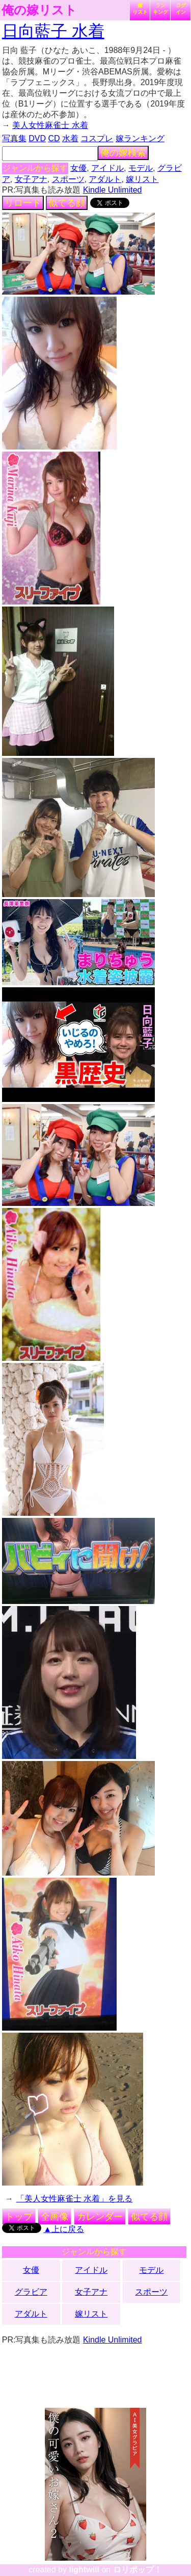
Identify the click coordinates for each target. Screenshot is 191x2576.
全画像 (54, 2217)
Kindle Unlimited (112, 190)
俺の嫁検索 (123, 153)
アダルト (105, 179)
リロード (23, 203)
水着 (70, 138)
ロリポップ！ (137, 2569)
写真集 (14, 138)
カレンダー (100, 2217)
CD (54, 138)
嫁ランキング (140, 138)
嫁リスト (140, 9)
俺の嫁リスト (39, 10)
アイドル (107, 168)
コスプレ (96, 138)
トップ (19, 2217)
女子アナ (31, 179)
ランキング (160, 9)
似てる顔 (66, 203)
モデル (140, 168)
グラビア (31, 2292)
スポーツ (68, 179)
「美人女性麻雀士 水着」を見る (74, 2198)
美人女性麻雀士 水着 (50, 125)
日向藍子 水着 (53, 31)
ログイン (181, 9)
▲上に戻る (63, 2229)
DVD (37, 138)
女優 (78, 168)
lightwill (84, 2569)
